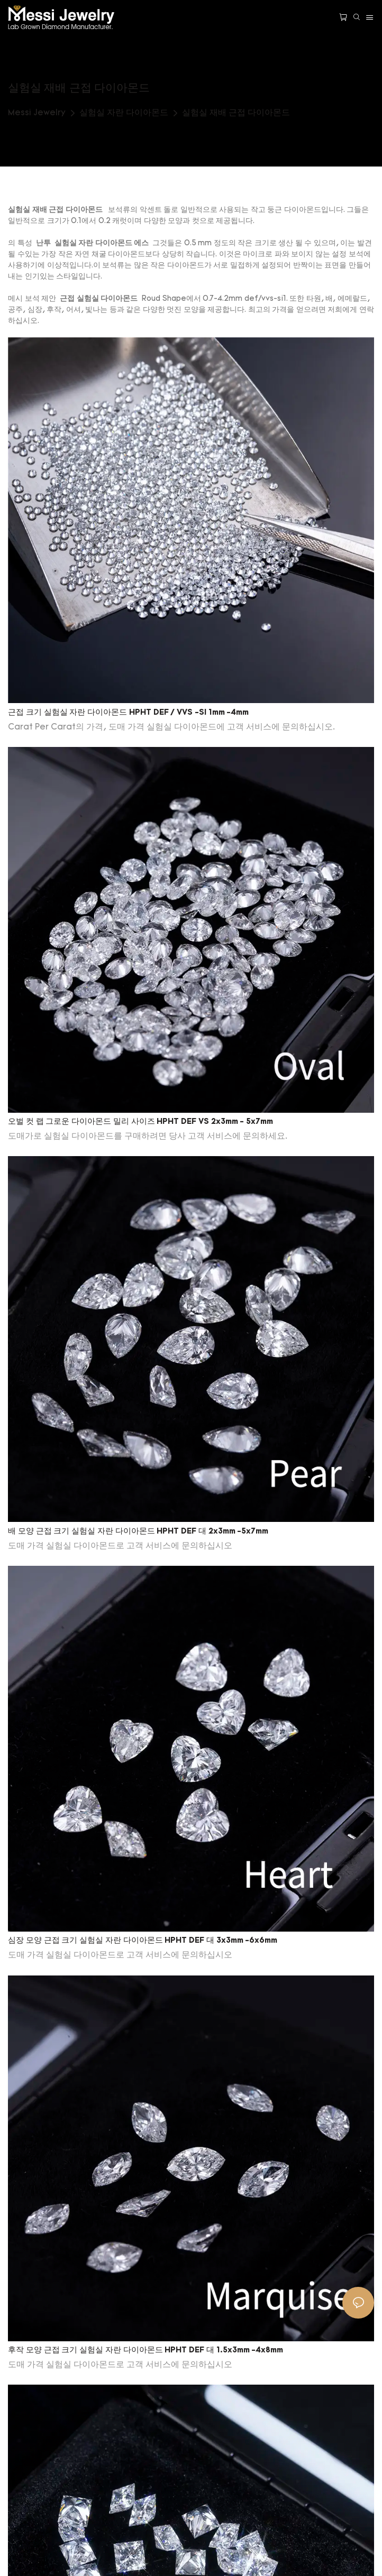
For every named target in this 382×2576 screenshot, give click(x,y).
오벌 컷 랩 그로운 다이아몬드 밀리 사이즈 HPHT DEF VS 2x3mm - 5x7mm (140, 1122)
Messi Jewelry (37, 113)
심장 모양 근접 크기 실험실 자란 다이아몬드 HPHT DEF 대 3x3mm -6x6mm (142, 1941)
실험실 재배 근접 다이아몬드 (236, 113)
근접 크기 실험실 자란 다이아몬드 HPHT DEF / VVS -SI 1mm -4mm (128, 713)
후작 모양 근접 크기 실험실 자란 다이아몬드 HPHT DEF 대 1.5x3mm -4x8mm (145, 2351)
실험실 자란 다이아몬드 (123, 113)
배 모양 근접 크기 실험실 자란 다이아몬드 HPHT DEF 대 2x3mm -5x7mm (138, 1532)
